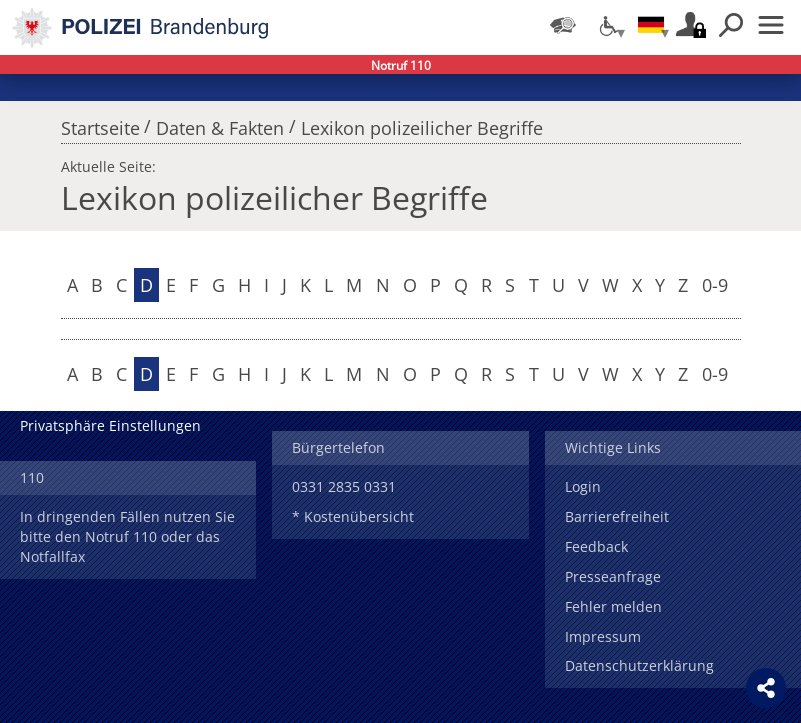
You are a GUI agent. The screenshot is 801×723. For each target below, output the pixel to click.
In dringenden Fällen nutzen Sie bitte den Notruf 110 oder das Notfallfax (127, 536)
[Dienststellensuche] (563, 25)
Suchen (731, 25)
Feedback (596, 546)
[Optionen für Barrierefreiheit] (607, 25)
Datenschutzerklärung (639, 665)
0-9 (715, 285)
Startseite (100, 123)
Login (583, 486)
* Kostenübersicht (353, 516)
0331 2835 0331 (344, 486)
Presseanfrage (613, 576)
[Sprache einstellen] (651, 25)
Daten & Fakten (220, 123)
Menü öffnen (771, 25)
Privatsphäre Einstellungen (110, 425)
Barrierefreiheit (617, 516)
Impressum (603, 636)
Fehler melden (613, 606)
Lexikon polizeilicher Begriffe (422, 123)
